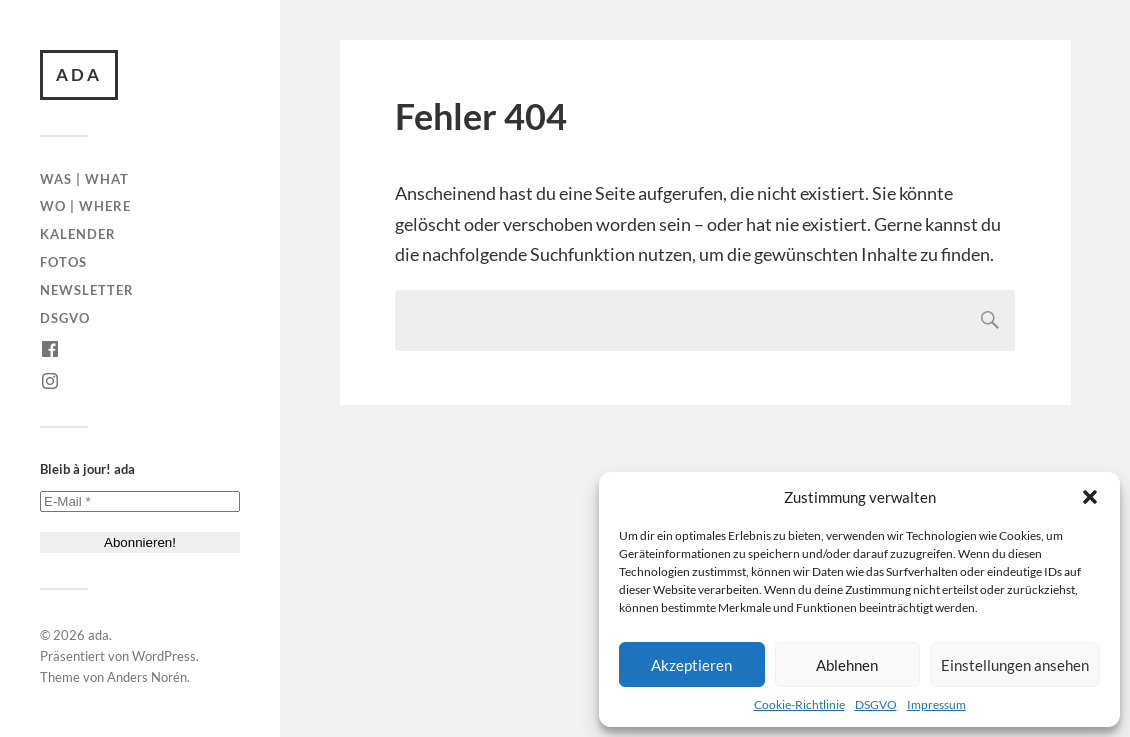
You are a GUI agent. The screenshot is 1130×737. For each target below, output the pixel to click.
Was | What (84, 179)
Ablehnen (847, 665)
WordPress (164, 656)
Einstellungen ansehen (1015, 665)
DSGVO (876, 704)
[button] (1090, 497)
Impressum (936, 704)
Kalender (78, 234)
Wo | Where (85, 206)
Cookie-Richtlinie (799, 704)
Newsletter (87, 290)
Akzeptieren (691, 665)
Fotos (63, 262)
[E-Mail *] (140, 501)
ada (79, 74)
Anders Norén (147, 677)
